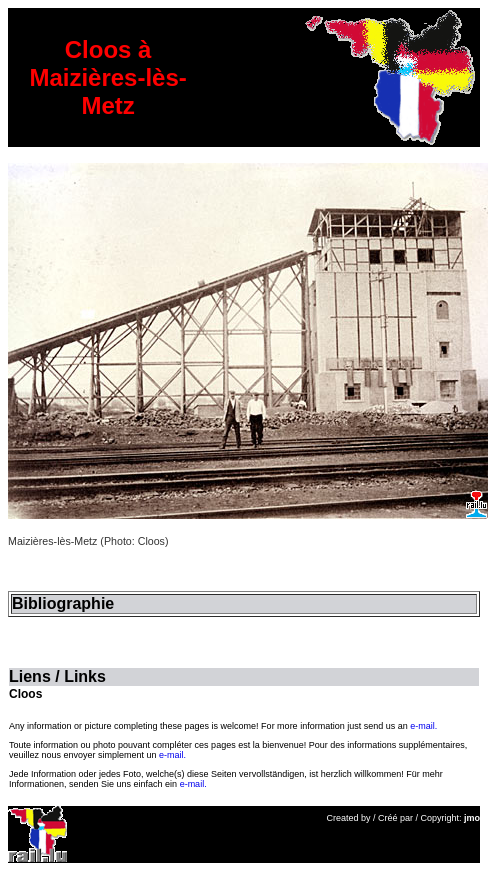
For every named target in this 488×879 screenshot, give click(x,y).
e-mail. (423, 726)
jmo (472, 818)
